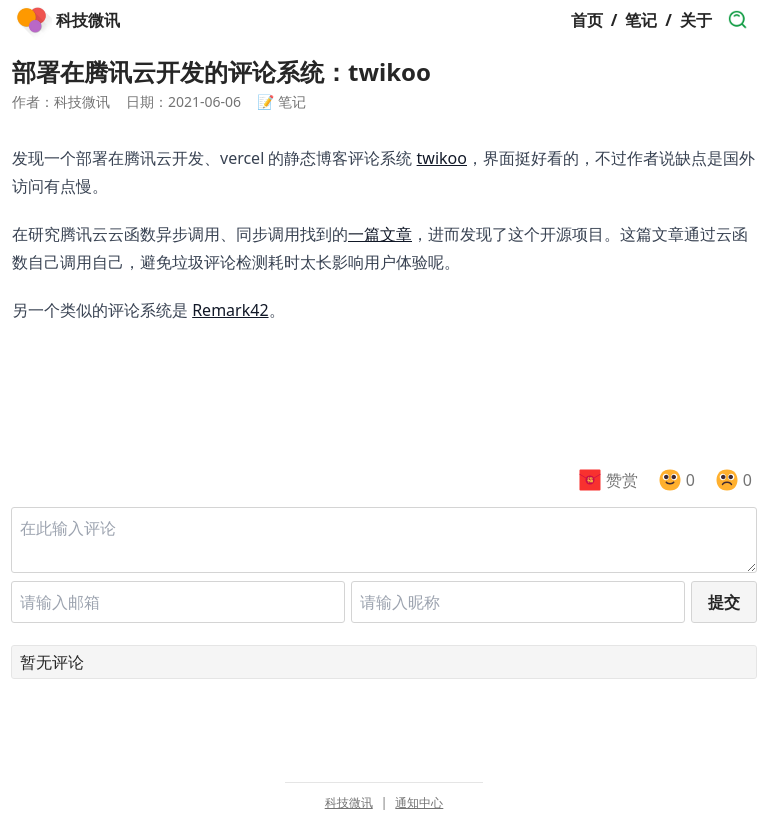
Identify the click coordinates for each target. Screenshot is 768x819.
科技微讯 (349, 803)
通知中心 (419, 803)
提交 (724, 602)
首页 (587, 20)
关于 (696, 20)
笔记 (641, 20)
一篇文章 (380, 234)
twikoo (442, 158)
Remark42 (230, 310)
